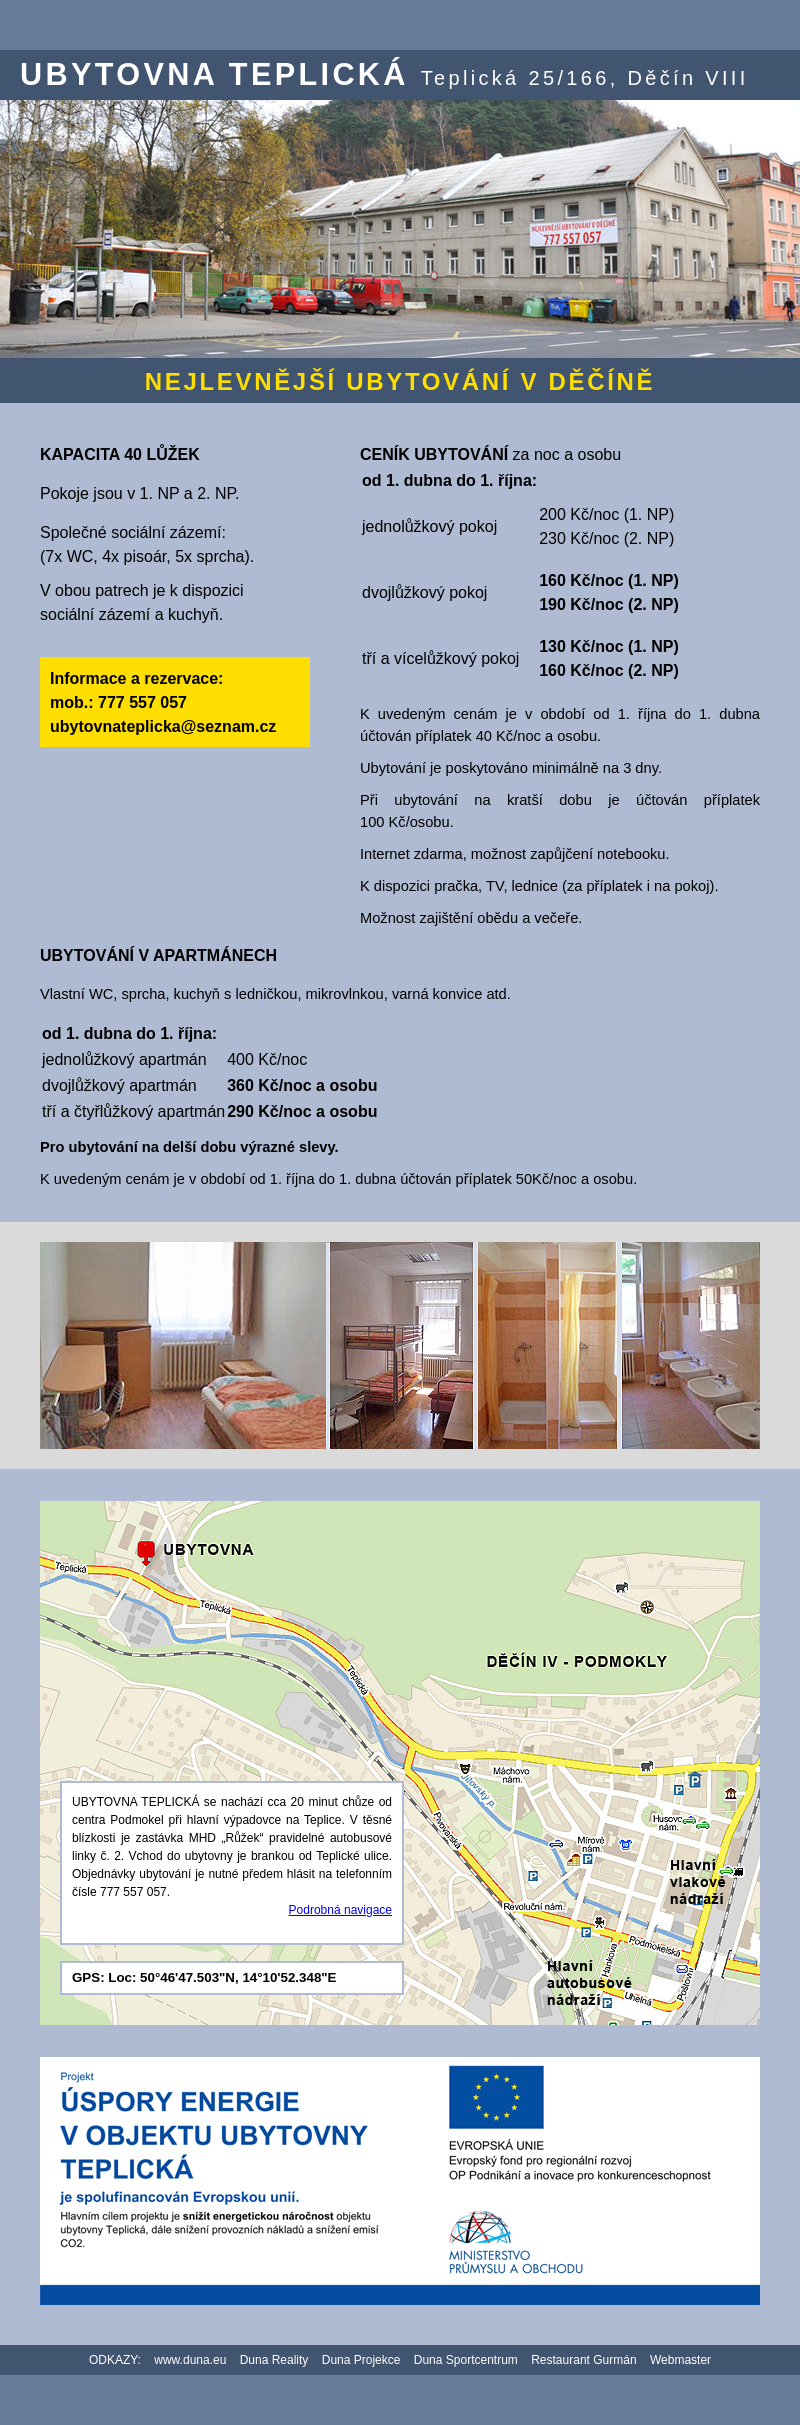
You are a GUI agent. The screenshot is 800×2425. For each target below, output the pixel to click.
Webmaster (680, 2360)
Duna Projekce (361, 2360)
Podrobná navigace (340, 1910)
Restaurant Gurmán (583, 2360)
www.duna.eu (190, 2360)
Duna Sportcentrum (466, 2360)
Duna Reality (274, 2360)
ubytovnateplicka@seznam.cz (163, 726)
